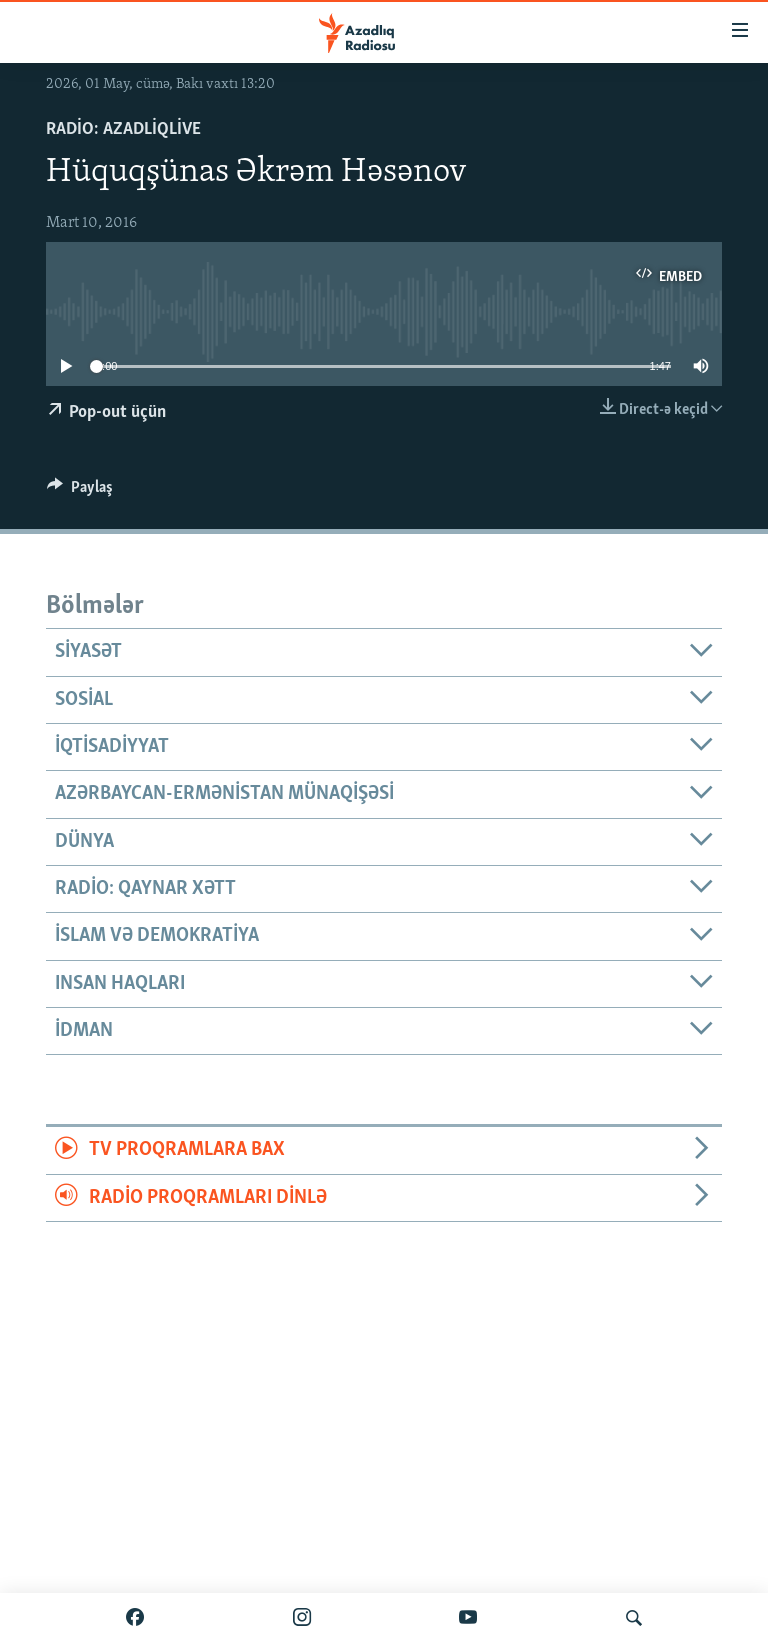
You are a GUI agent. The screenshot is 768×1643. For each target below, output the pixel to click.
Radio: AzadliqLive (123, 129)
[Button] (80, 492)
